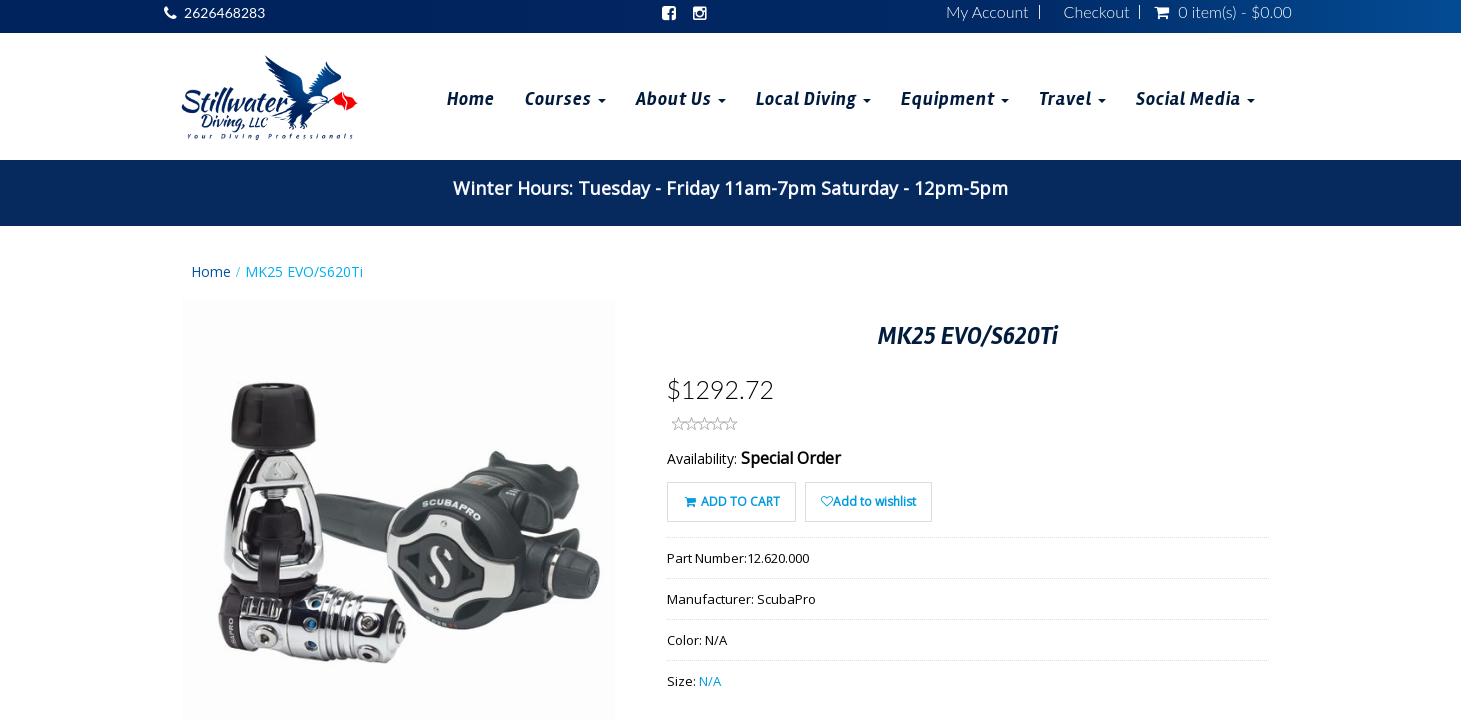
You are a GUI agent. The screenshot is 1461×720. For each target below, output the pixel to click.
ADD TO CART (731, 501)
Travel (1072, 99)
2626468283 (224, 12)
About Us (681, 99)
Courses (565, 99)
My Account (987, 12)
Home (471, 99)
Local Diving (813, 99)
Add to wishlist (868, 501)
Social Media (1195, 99)
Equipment (955, 99)
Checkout (1097, 12)
